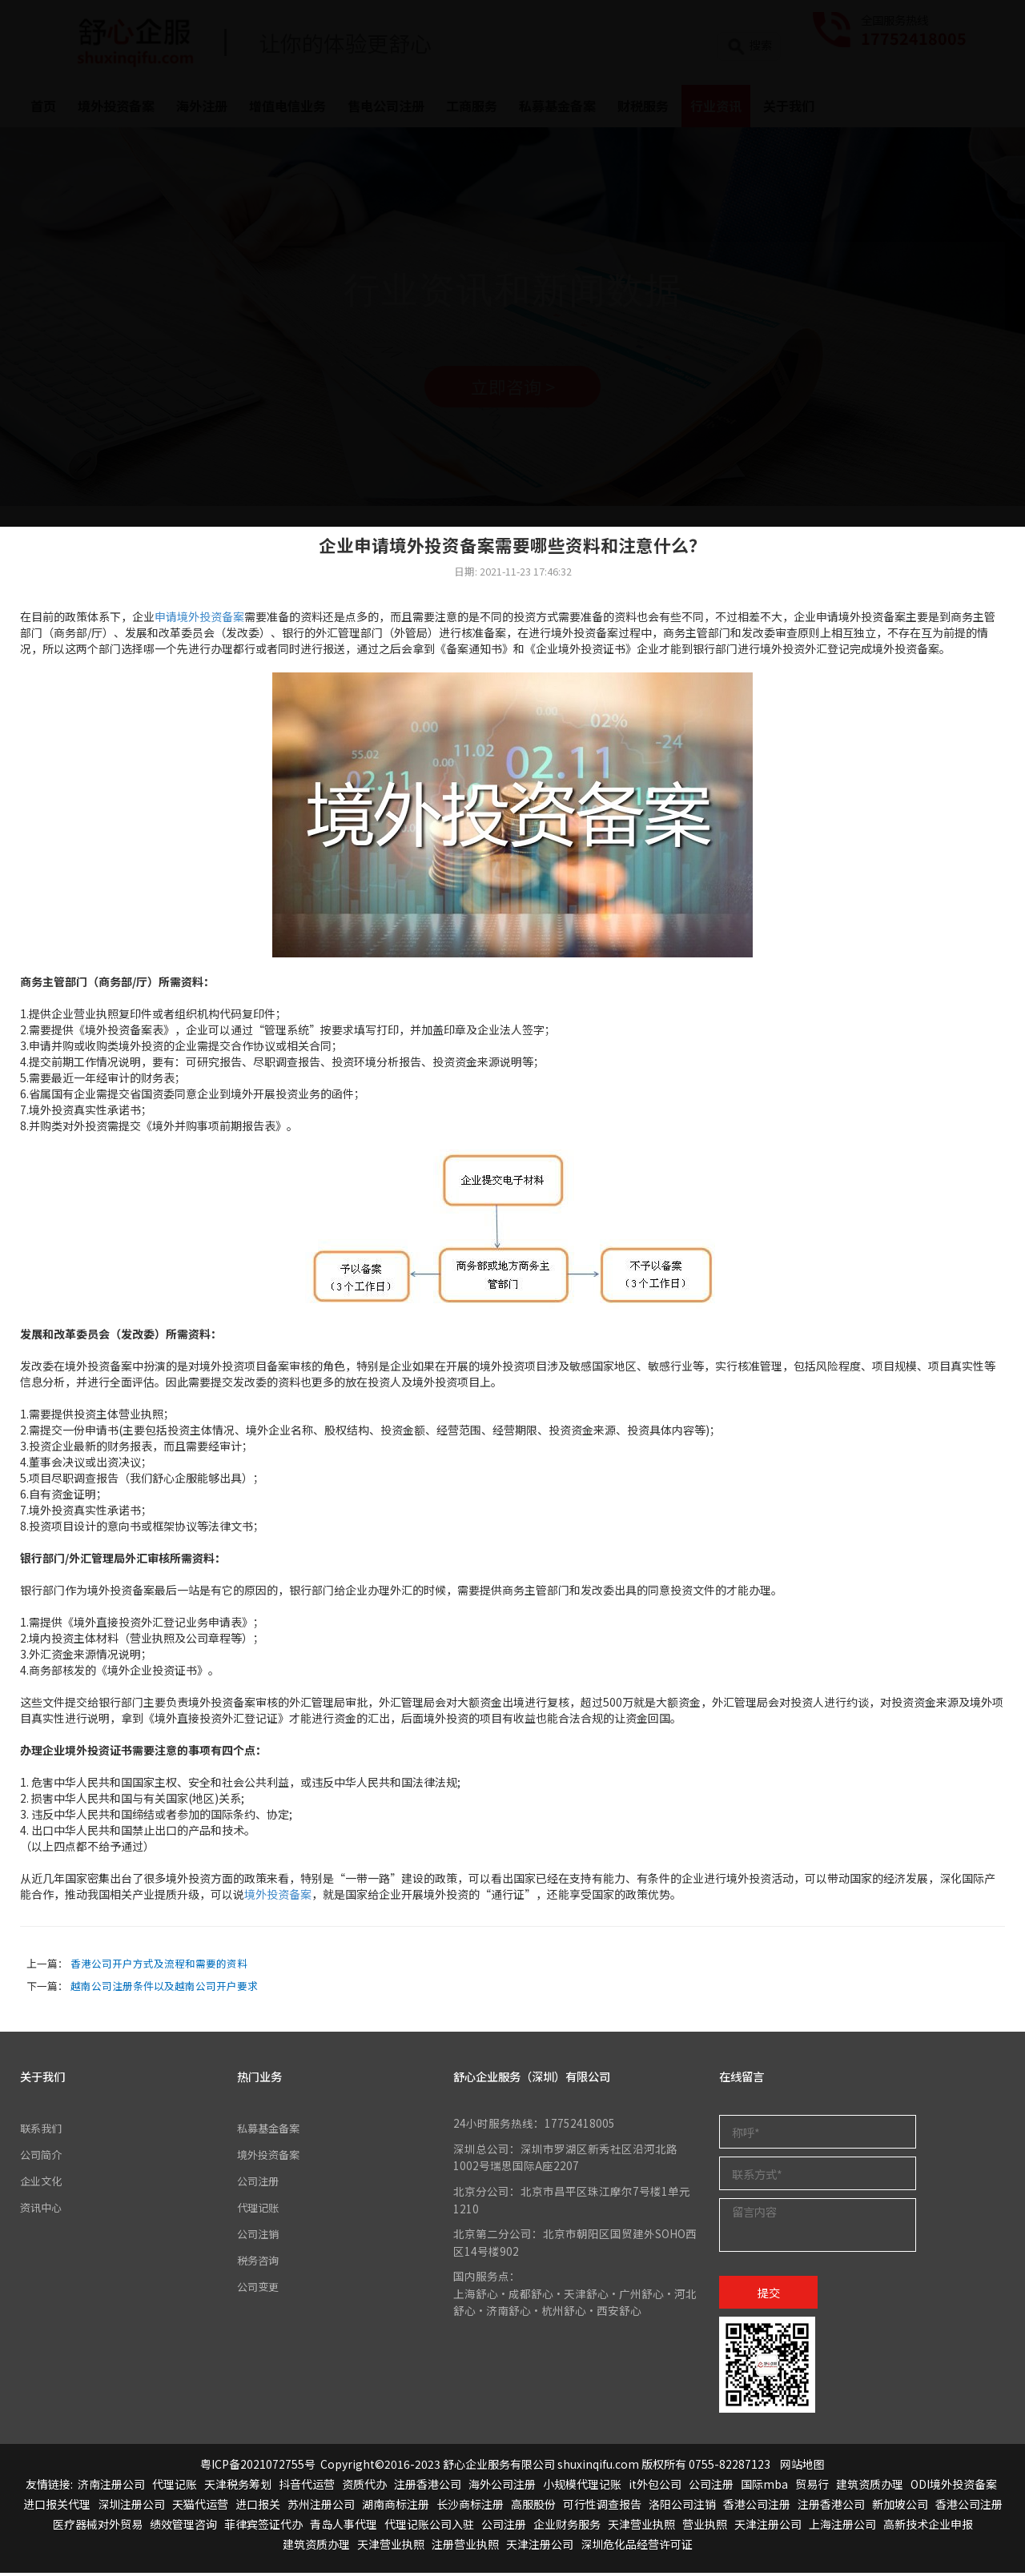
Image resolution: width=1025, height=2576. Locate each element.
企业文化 (42, 2183)
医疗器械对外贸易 (98, 2527)
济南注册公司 (111, 2487)
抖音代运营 (307, 2487)
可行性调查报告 (602, 2507)
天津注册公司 (768, 2527)
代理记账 (259, 2209)
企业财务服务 (567, 2527)
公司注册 (259, 2183)
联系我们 (42, 2131)
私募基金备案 (270, 2131)
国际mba (764, 2487)
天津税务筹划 (237, 2487)
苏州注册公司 (321, 2507)
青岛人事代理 (343, 2527)
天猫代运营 (200, 2507)
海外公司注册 (502, 2487)
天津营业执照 (641, 2527)
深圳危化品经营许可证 (637, 2547)
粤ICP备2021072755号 (258, 2466)
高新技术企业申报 (928, 2527)
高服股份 (533, 2507)
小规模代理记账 (582, 2487)
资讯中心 (42, 2209)
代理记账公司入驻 (429, 2527)
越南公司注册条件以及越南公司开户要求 (164, 1988)
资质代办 (364, 2487)
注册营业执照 (465, 2547)
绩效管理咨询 (183, 2527)
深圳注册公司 (131, 2507)
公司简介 (42, 2157)
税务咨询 (259, 2261)
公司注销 (259, 2235)
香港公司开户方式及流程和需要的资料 (158, 1965)
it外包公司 (655, 2487)
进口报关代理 (56, 2507)
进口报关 (257, 2507)
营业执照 (704, 2527)
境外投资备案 (278, 1897)
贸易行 (812, 2487)
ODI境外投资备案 (953, 2487)
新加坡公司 (900, 2507)
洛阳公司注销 (682, 2507)
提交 (769, 2294)
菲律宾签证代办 (263, 2527)
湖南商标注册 (395, 2507)
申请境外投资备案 (199, 620)
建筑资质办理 (869, 2487)
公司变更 (259, 2286)
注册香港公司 (427, 2487)
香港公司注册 (756, 2507)
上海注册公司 (842, 2527)
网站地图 (802, 2466)
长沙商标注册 (470, 2507)
